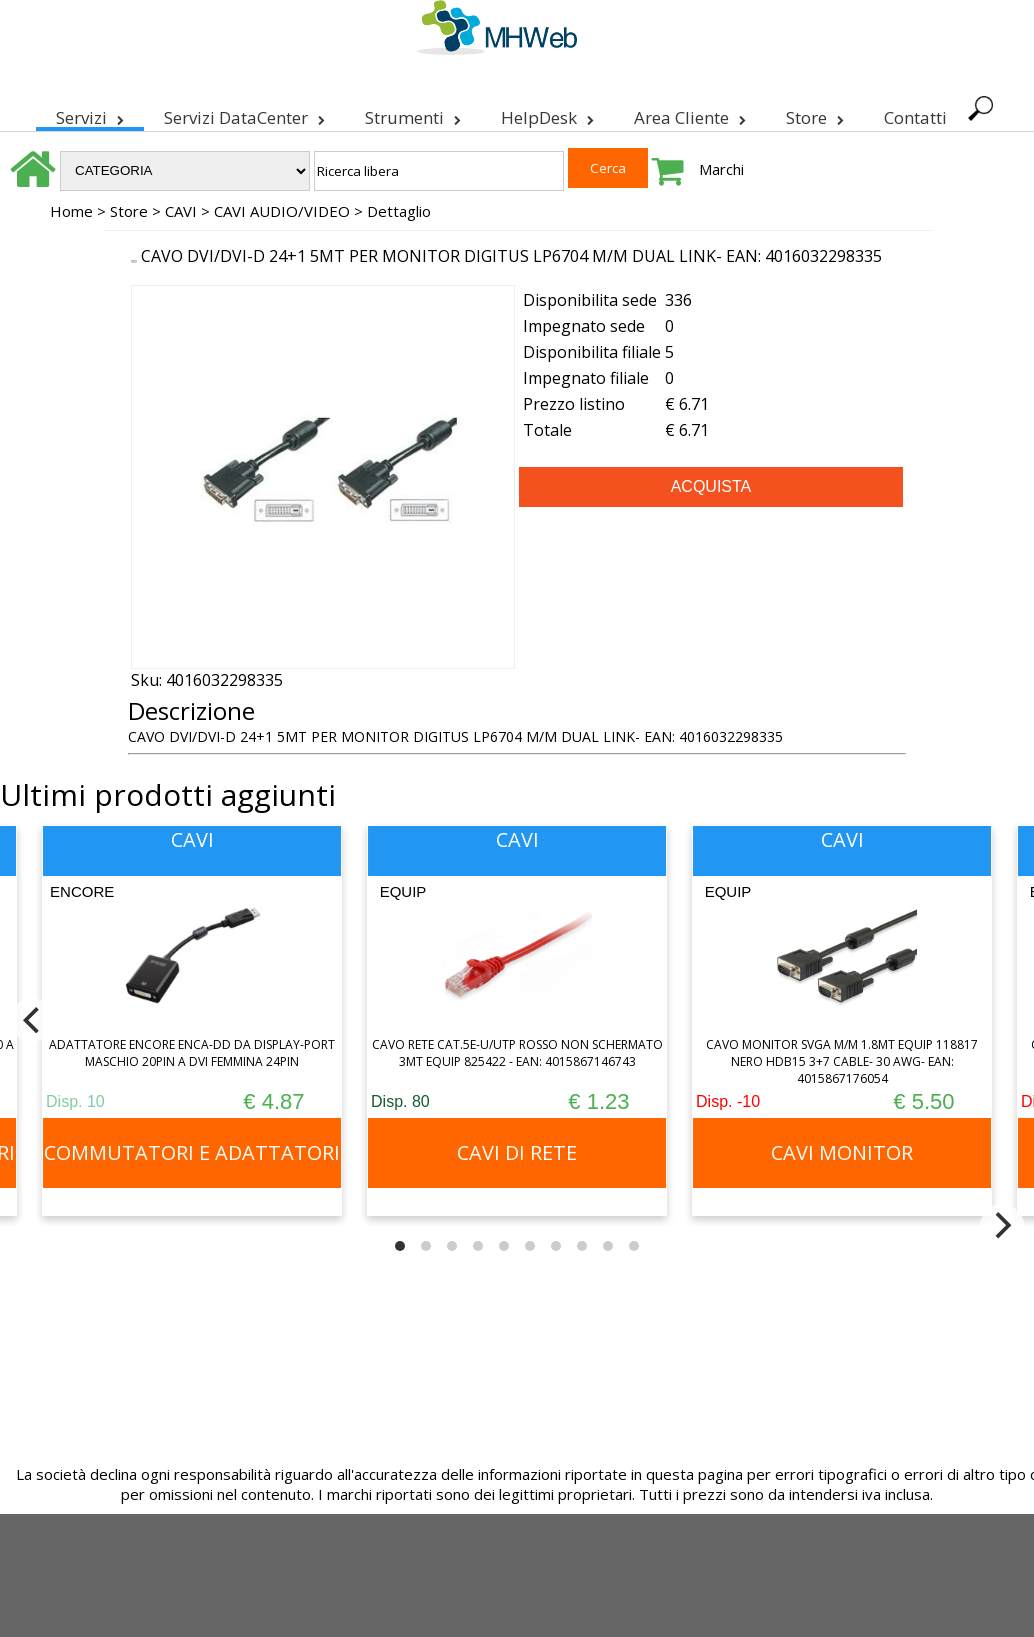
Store (815, 114)
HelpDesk (547, 114)
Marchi (721, 169)
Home (71, 211)
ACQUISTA (711, 486)
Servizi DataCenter (244, 114)
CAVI (181, 211)
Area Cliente (690, 114)
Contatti (915, 117)
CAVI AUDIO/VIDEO (282, 211)
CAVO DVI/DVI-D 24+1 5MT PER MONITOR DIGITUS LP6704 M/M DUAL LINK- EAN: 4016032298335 (511, 256)
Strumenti (413, 114)
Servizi (90, 114)
